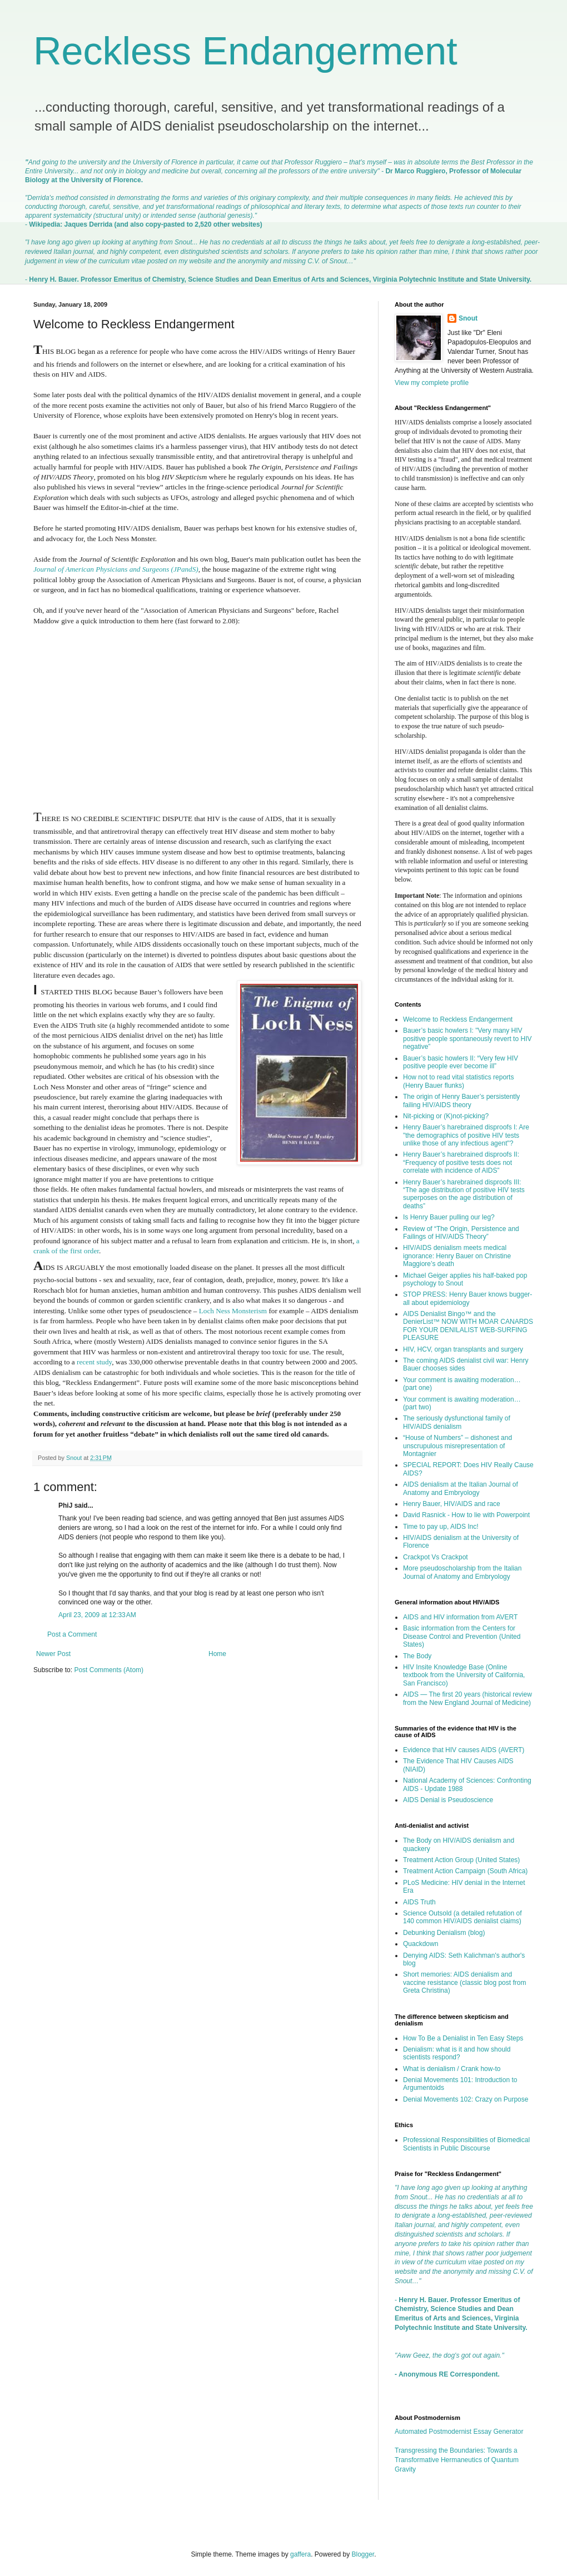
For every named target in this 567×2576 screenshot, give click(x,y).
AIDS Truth (419, 1902)
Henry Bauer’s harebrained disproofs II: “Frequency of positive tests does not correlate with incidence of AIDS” (461, 1162)
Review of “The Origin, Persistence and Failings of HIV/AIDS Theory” (461, 1233)
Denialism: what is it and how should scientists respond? (456, 2053)
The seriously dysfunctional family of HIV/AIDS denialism (456, 1422)
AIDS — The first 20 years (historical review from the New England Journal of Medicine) (467, 1698)
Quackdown (420, 1944)
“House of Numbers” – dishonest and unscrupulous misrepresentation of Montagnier (457, 1446)
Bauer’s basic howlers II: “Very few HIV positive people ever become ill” (460, 1062)
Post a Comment (72, 1634)
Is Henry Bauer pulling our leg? (449, 1217)
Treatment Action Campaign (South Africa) (465, 1871)
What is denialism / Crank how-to (451, 2069)
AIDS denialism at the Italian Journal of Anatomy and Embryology (460, 1488)
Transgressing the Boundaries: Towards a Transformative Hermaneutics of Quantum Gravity (457, 2460)
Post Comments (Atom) (108, 1670)
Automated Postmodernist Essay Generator (459, 2431)
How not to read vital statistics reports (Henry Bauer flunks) (458, 1081)
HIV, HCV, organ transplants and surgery (463, 1349)
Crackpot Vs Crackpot (435, 1557)
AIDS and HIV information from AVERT (460, 1617)
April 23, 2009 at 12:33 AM (97, 1615)
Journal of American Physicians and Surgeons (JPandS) (115, 569)
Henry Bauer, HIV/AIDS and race (451, 1504)
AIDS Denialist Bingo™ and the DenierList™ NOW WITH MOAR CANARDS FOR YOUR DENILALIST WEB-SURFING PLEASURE (468, 1326)
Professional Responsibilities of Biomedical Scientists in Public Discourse (466, 2144)
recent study (94, 1362)
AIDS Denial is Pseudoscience (448, 1800)
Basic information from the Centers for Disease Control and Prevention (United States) (461, 1636)
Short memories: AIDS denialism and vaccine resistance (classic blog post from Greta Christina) (464, 1982)
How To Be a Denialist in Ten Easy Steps (463, 2038)
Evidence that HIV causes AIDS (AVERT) (463, 1750)
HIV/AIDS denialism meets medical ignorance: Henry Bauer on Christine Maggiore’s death (457, 1256)
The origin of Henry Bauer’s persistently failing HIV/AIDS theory (461, 1100)
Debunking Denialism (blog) (444, 1933)
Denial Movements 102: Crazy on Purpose (465, 2099)
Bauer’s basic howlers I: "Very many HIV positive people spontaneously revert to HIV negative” (467, 1039)
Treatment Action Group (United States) (461, 1860)
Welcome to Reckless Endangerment (458, 1019)
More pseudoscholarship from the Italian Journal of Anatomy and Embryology (462, 1572)
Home (217, 1654)
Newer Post (53, 1654)
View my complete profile (432, 383)
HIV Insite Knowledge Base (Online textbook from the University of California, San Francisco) (464, 1675)
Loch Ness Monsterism (233, 1311)
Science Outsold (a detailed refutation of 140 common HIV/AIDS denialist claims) (462, 1917)
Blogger (363, 2554)
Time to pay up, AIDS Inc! (441, 1526)
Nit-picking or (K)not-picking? (446, 1116)
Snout (468, 318)
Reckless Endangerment (245, 51)
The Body (417, 1656)
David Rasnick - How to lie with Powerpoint (466, 1515)
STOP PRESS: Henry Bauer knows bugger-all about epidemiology (467, 1298)
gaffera (300, 2554)
